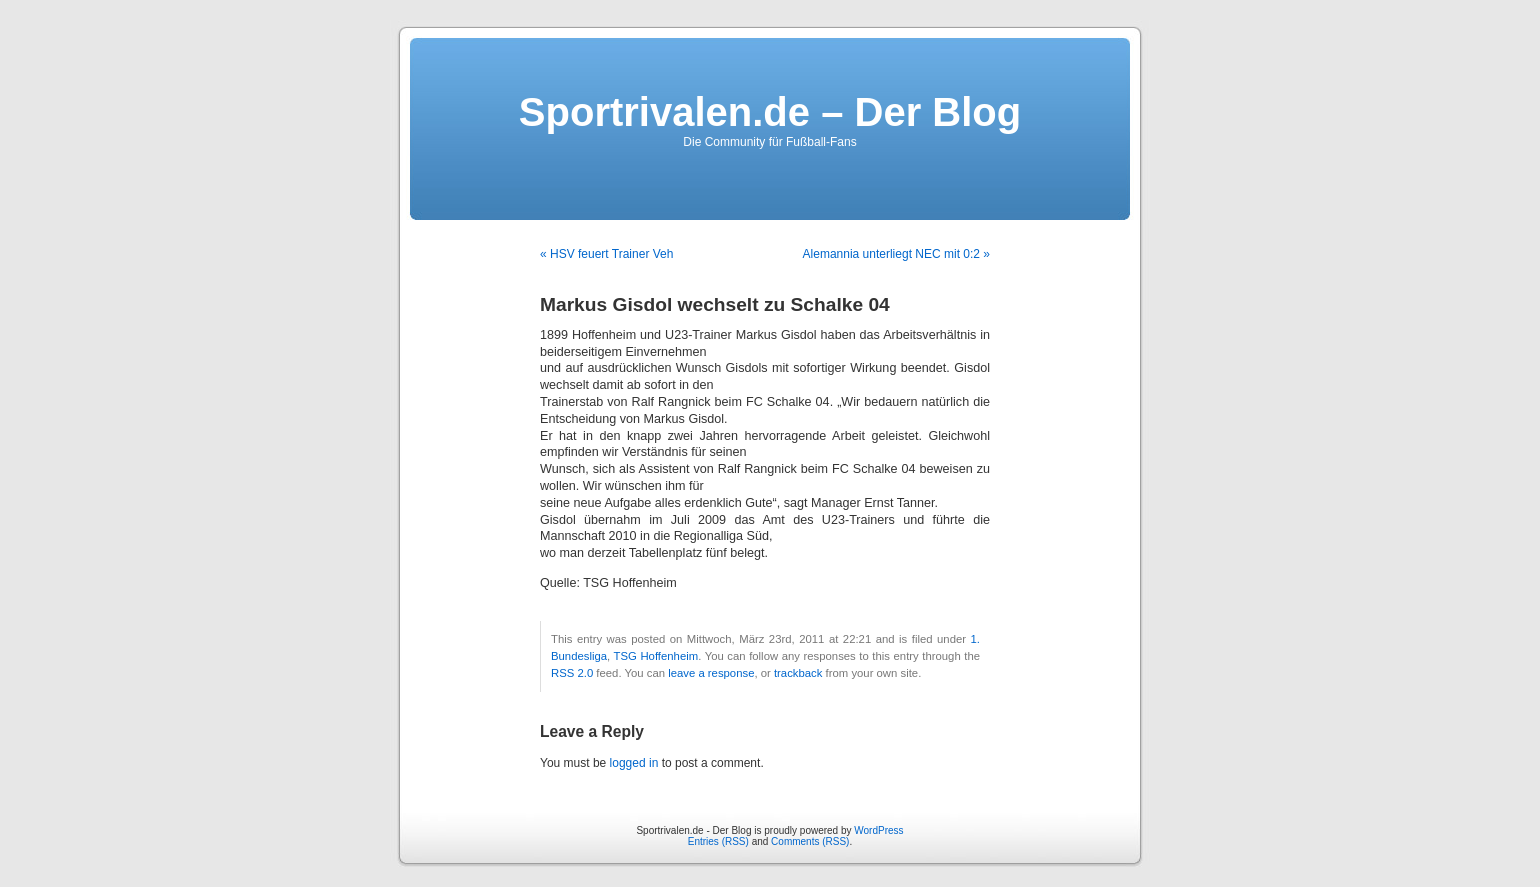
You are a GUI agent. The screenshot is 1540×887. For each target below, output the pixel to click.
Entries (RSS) (718, 841)
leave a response (711, 673)
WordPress (878, 830)
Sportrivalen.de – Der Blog (770, 112)
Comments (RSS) (810, 841)
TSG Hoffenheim (656, 656)
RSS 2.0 (572, 673)
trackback (798, 673)
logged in (634, 763)
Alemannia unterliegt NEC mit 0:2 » (896, 254)
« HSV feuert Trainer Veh (606, 254)
